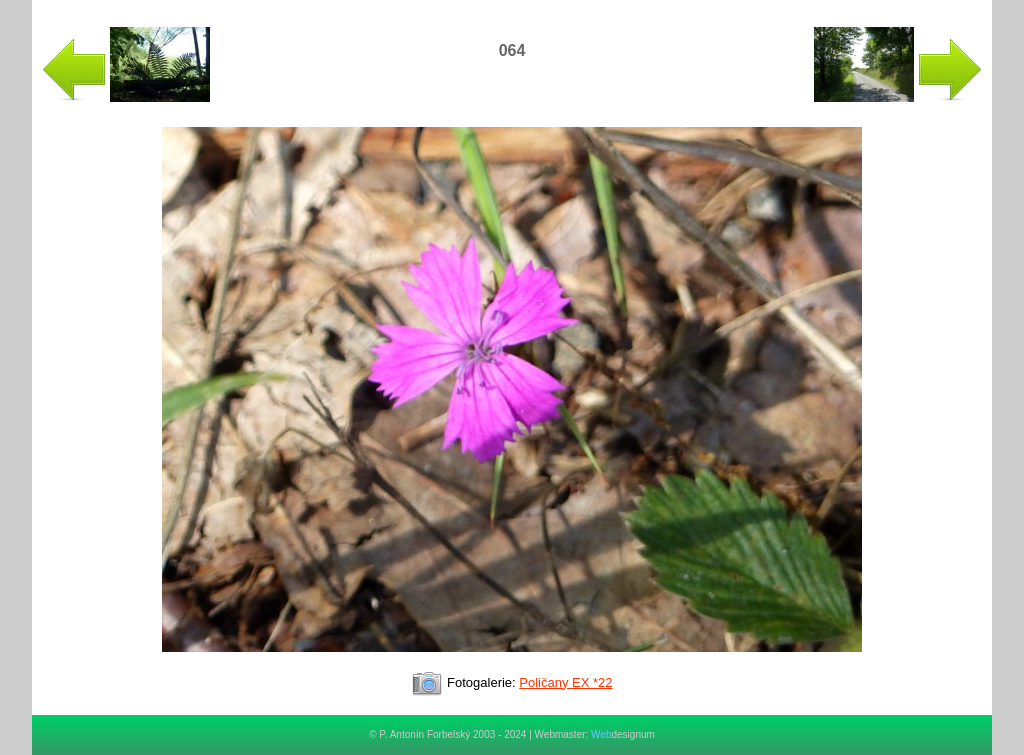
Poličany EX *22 (565, 682)
